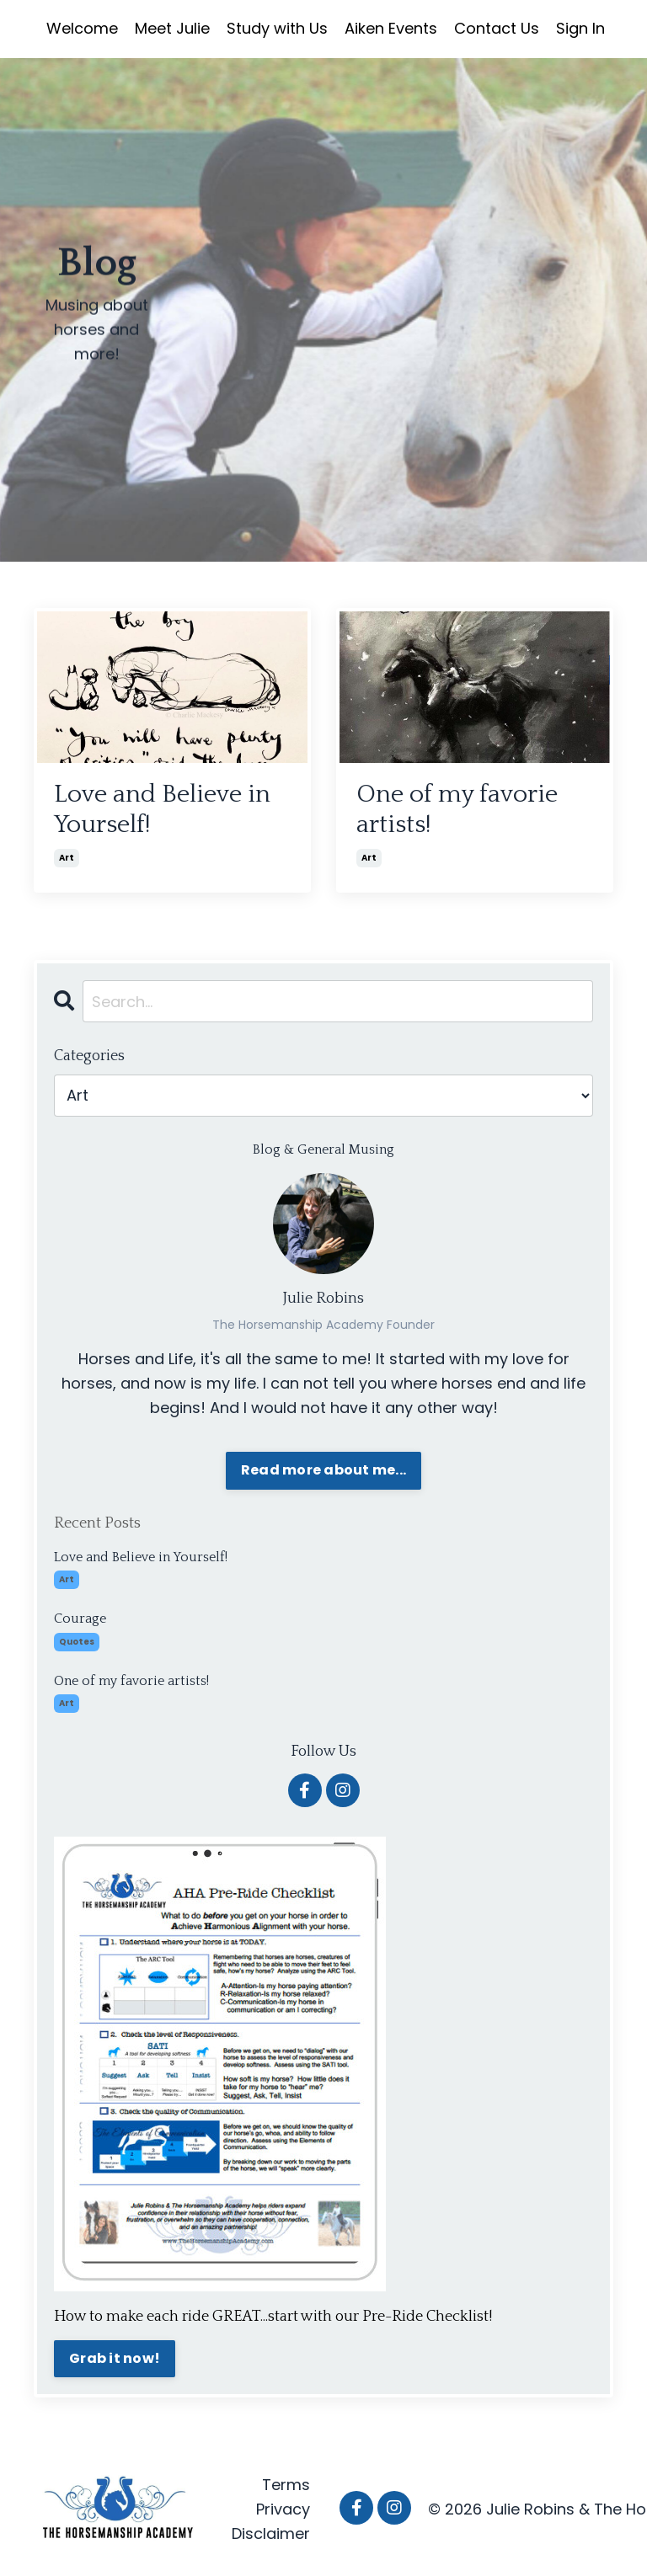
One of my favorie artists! (457, 810)
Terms (286, 2484)
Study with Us (277, 28)
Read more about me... (323, 1470)
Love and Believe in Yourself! (162, 810)
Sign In (580, 28)
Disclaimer (271, 2533)
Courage (80, 1618)
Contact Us (496, 28)
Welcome (82, 28)
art (66, 857)
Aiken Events (391, 28)
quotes (76, 1641)
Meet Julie (172, 28)
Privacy (283, 2509)
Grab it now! (114, 2358)
